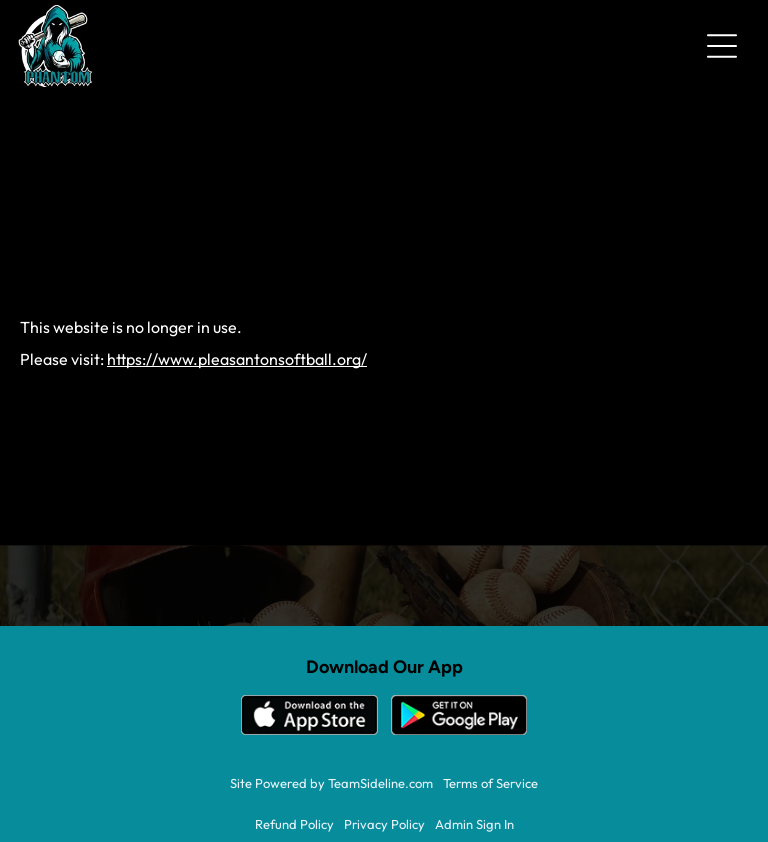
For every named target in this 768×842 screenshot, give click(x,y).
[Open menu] (722, 46)
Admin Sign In (474, 824)
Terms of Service (490, 783)
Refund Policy (294, 824)
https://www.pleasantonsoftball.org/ (237, 359)
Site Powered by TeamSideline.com (331, 783)
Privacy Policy (384, 824)
